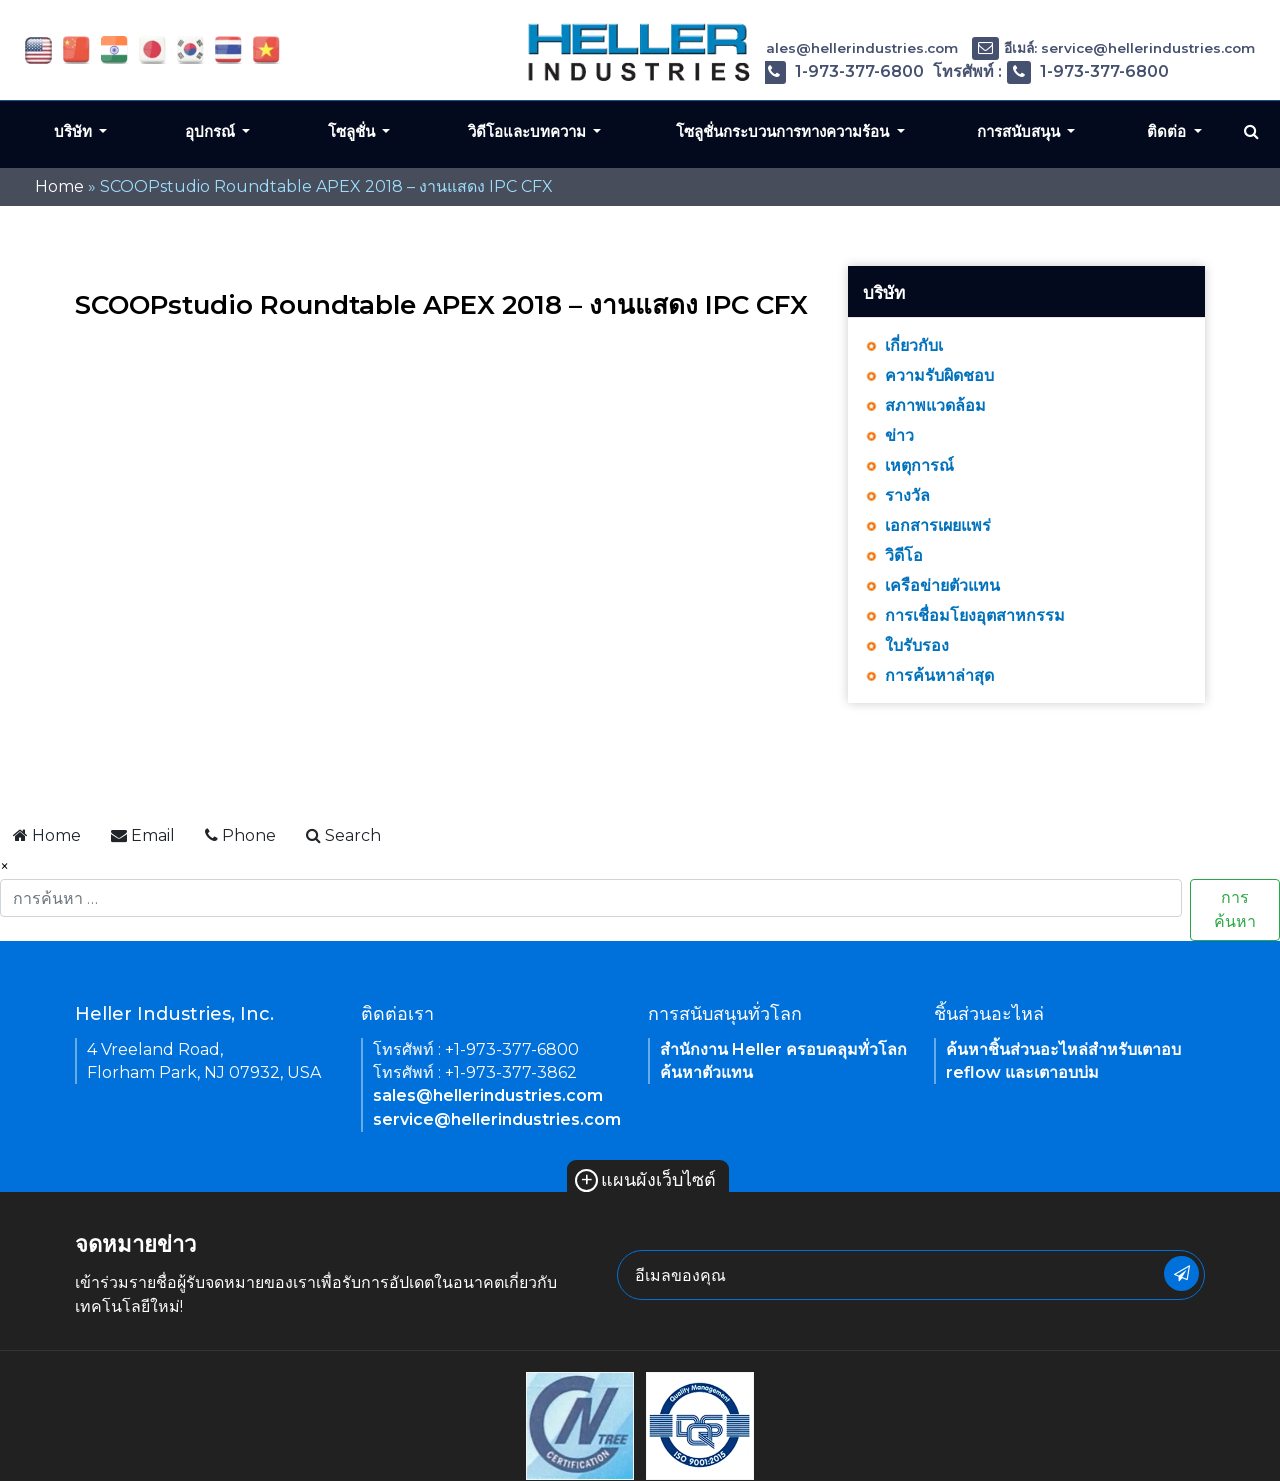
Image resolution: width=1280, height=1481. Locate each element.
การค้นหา (1235, 909)
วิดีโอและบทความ (529, 131)
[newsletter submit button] (1181, 1273)
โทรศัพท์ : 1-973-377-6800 (804, 71)
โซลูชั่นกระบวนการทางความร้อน (784, 131)
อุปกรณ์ (212, 131)
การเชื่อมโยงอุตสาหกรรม (975, 615)
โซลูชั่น (353, 131)
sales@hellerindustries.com (488, 1095)
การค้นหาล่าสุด (939, 675)
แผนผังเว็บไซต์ (645, 1180)
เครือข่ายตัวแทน (942, 585)
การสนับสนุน (1020, 131)
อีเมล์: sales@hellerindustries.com (823, 48)
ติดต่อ (1168, 131)
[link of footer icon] (580, 1425)
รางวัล (907, 495)
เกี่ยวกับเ (914, 345)
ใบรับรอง (917, 645)
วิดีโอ (904, 555)
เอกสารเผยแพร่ (938, 525)
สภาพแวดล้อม (935, 405)
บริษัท (75, 131)
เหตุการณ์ (919, 465)
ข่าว (899, 435)
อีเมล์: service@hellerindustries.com (1113, 48)
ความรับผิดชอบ (939, 375)
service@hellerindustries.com (497, 1119)
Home (59, 186)
